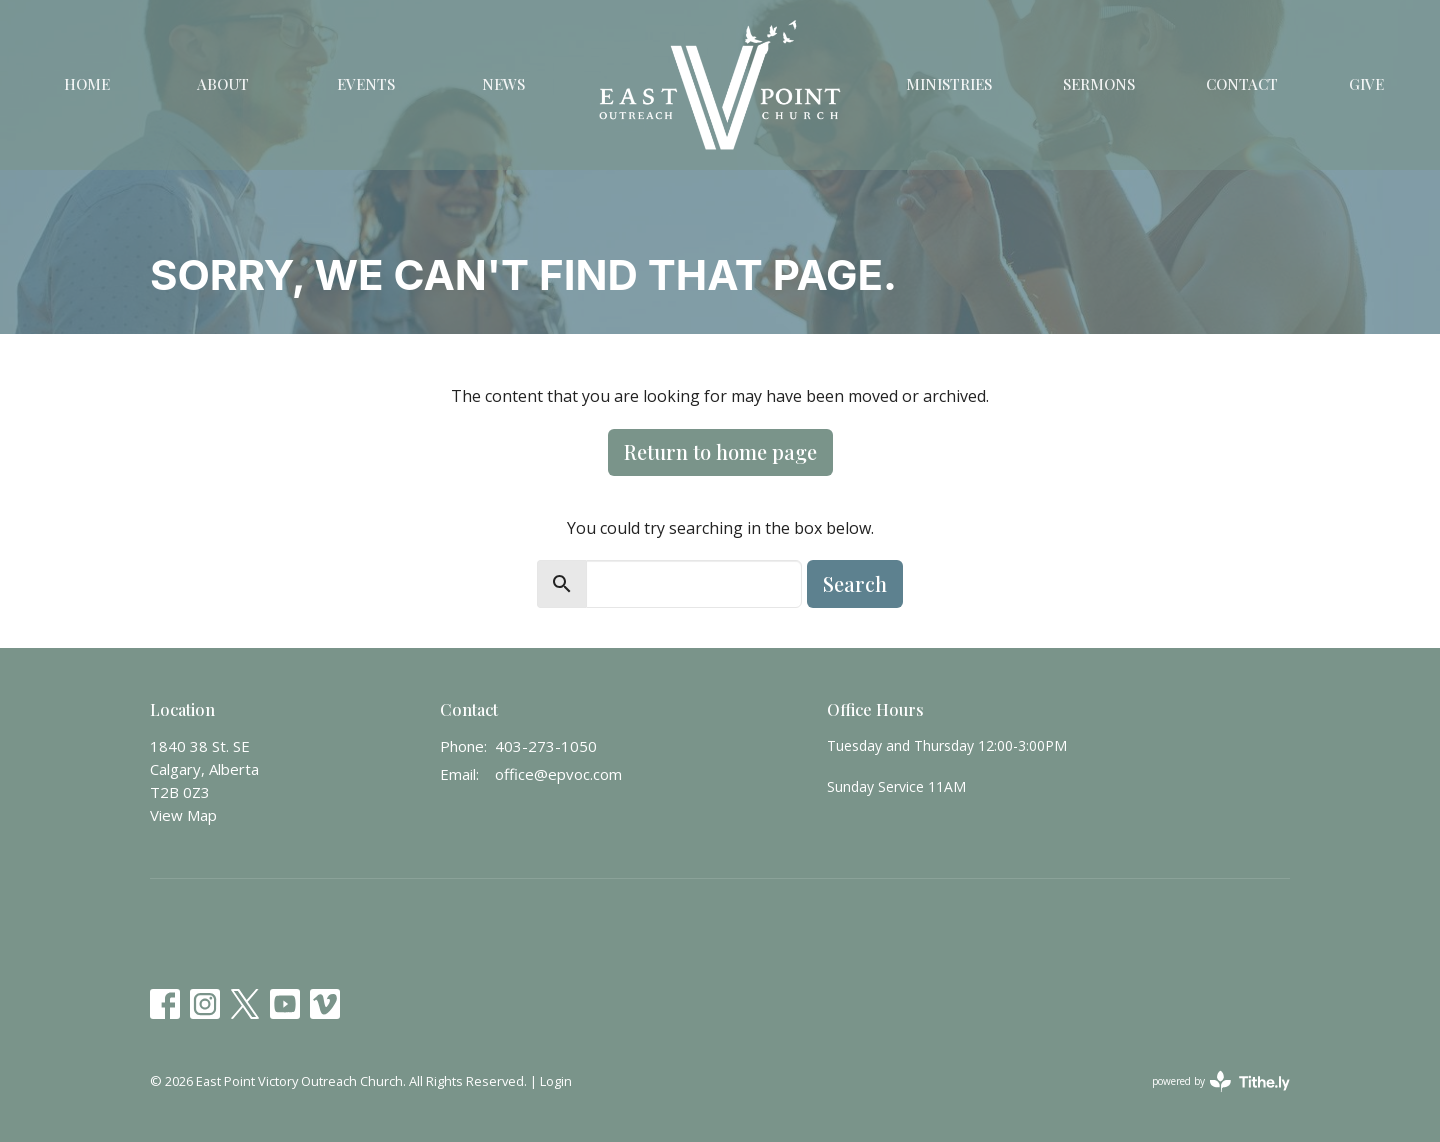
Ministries (949, 84)
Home (87, 84)
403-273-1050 (546, 746)
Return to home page (720, 451)
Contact (1242, 84)
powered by (1221, 1081)
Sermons (1099, 84)
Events (366, 84)
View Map (183, 815)
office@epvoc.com (558, 774)
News (503, 84)
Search (855, 583)
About (223, 84)
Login (556, 1081)
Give (1366, 84)
